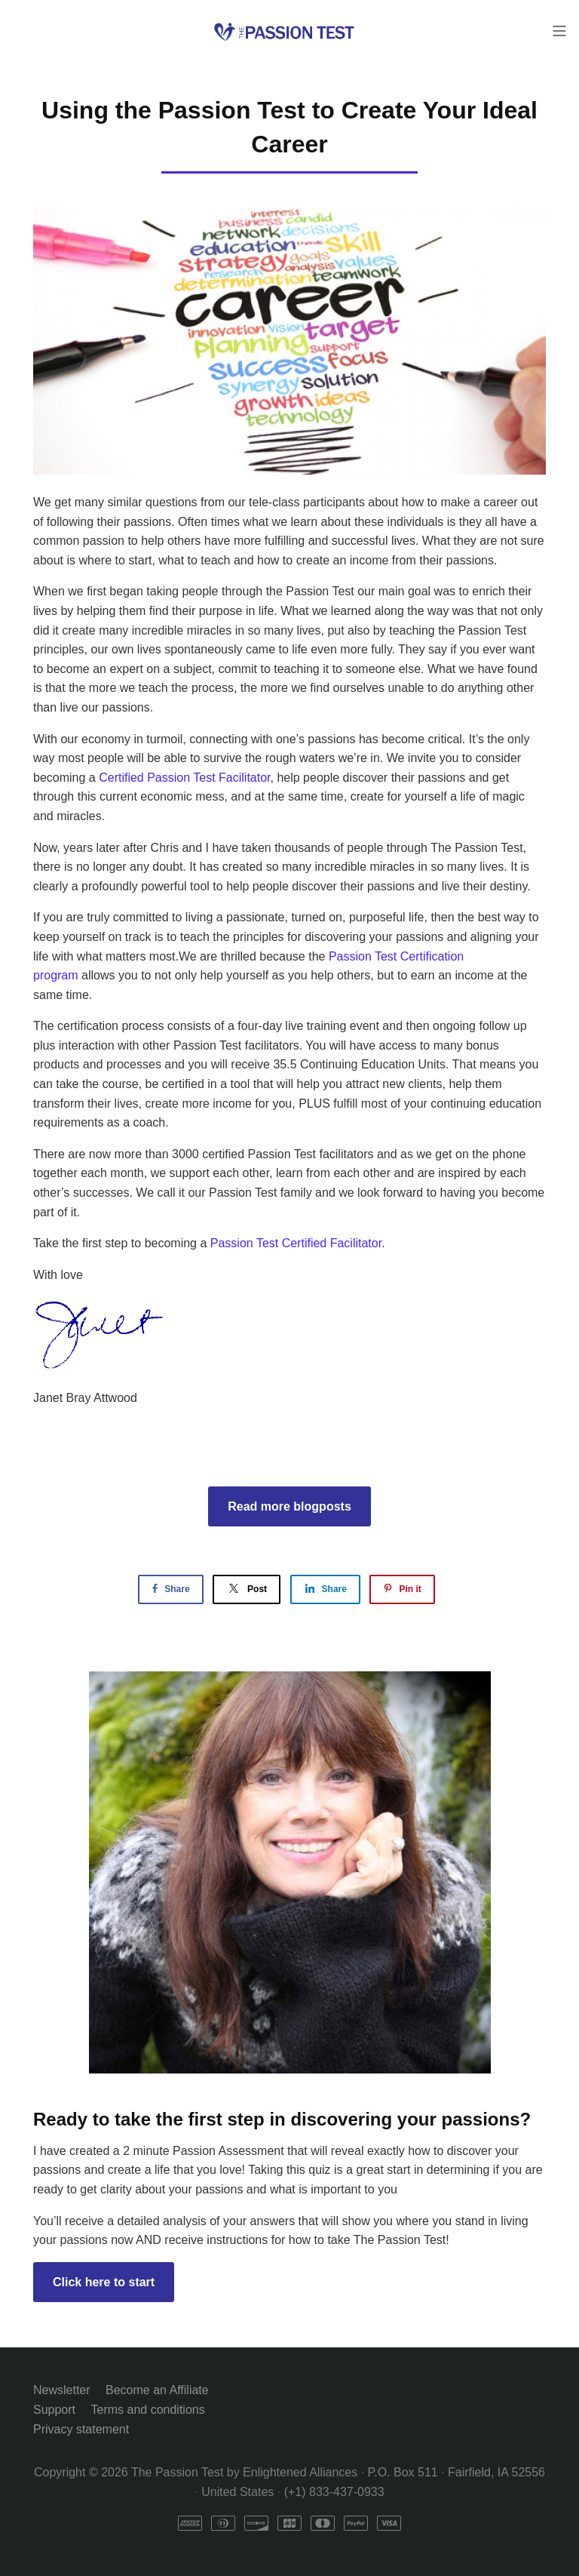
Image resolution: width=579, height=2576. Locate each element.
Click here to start (104, 2282)
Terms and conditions (148, 2409)
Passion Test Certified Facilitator (295, 1243)
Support (54, 2409)
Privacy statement (81, 2429)
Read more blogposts (289, 1506)
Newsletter (61, 2390)
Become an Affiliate (157, 2390)
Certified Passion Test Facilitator (184, 777)
